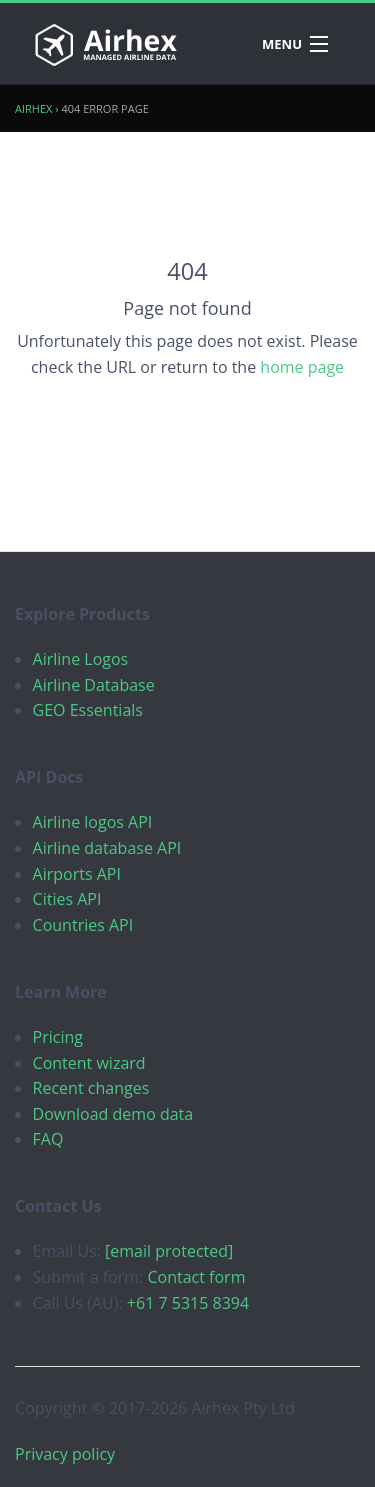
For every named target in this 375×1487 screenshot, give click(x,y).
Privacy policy (65, 1454)
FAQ (48, 1139)
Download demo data (113, 1114)
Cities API (67, 899)
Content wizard (89, 1063)
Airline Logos (81, 659)
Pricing (58, 1037)
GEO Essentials (88, 710)
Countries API (83, 925)
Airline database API (107, 848)
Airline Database (94, 685)
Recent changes (91, 1088)
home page (302, 367)
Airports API (77, 874)
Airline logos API (93, 822)
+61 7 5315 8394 (188, 1303)
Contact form (196, 1277)
